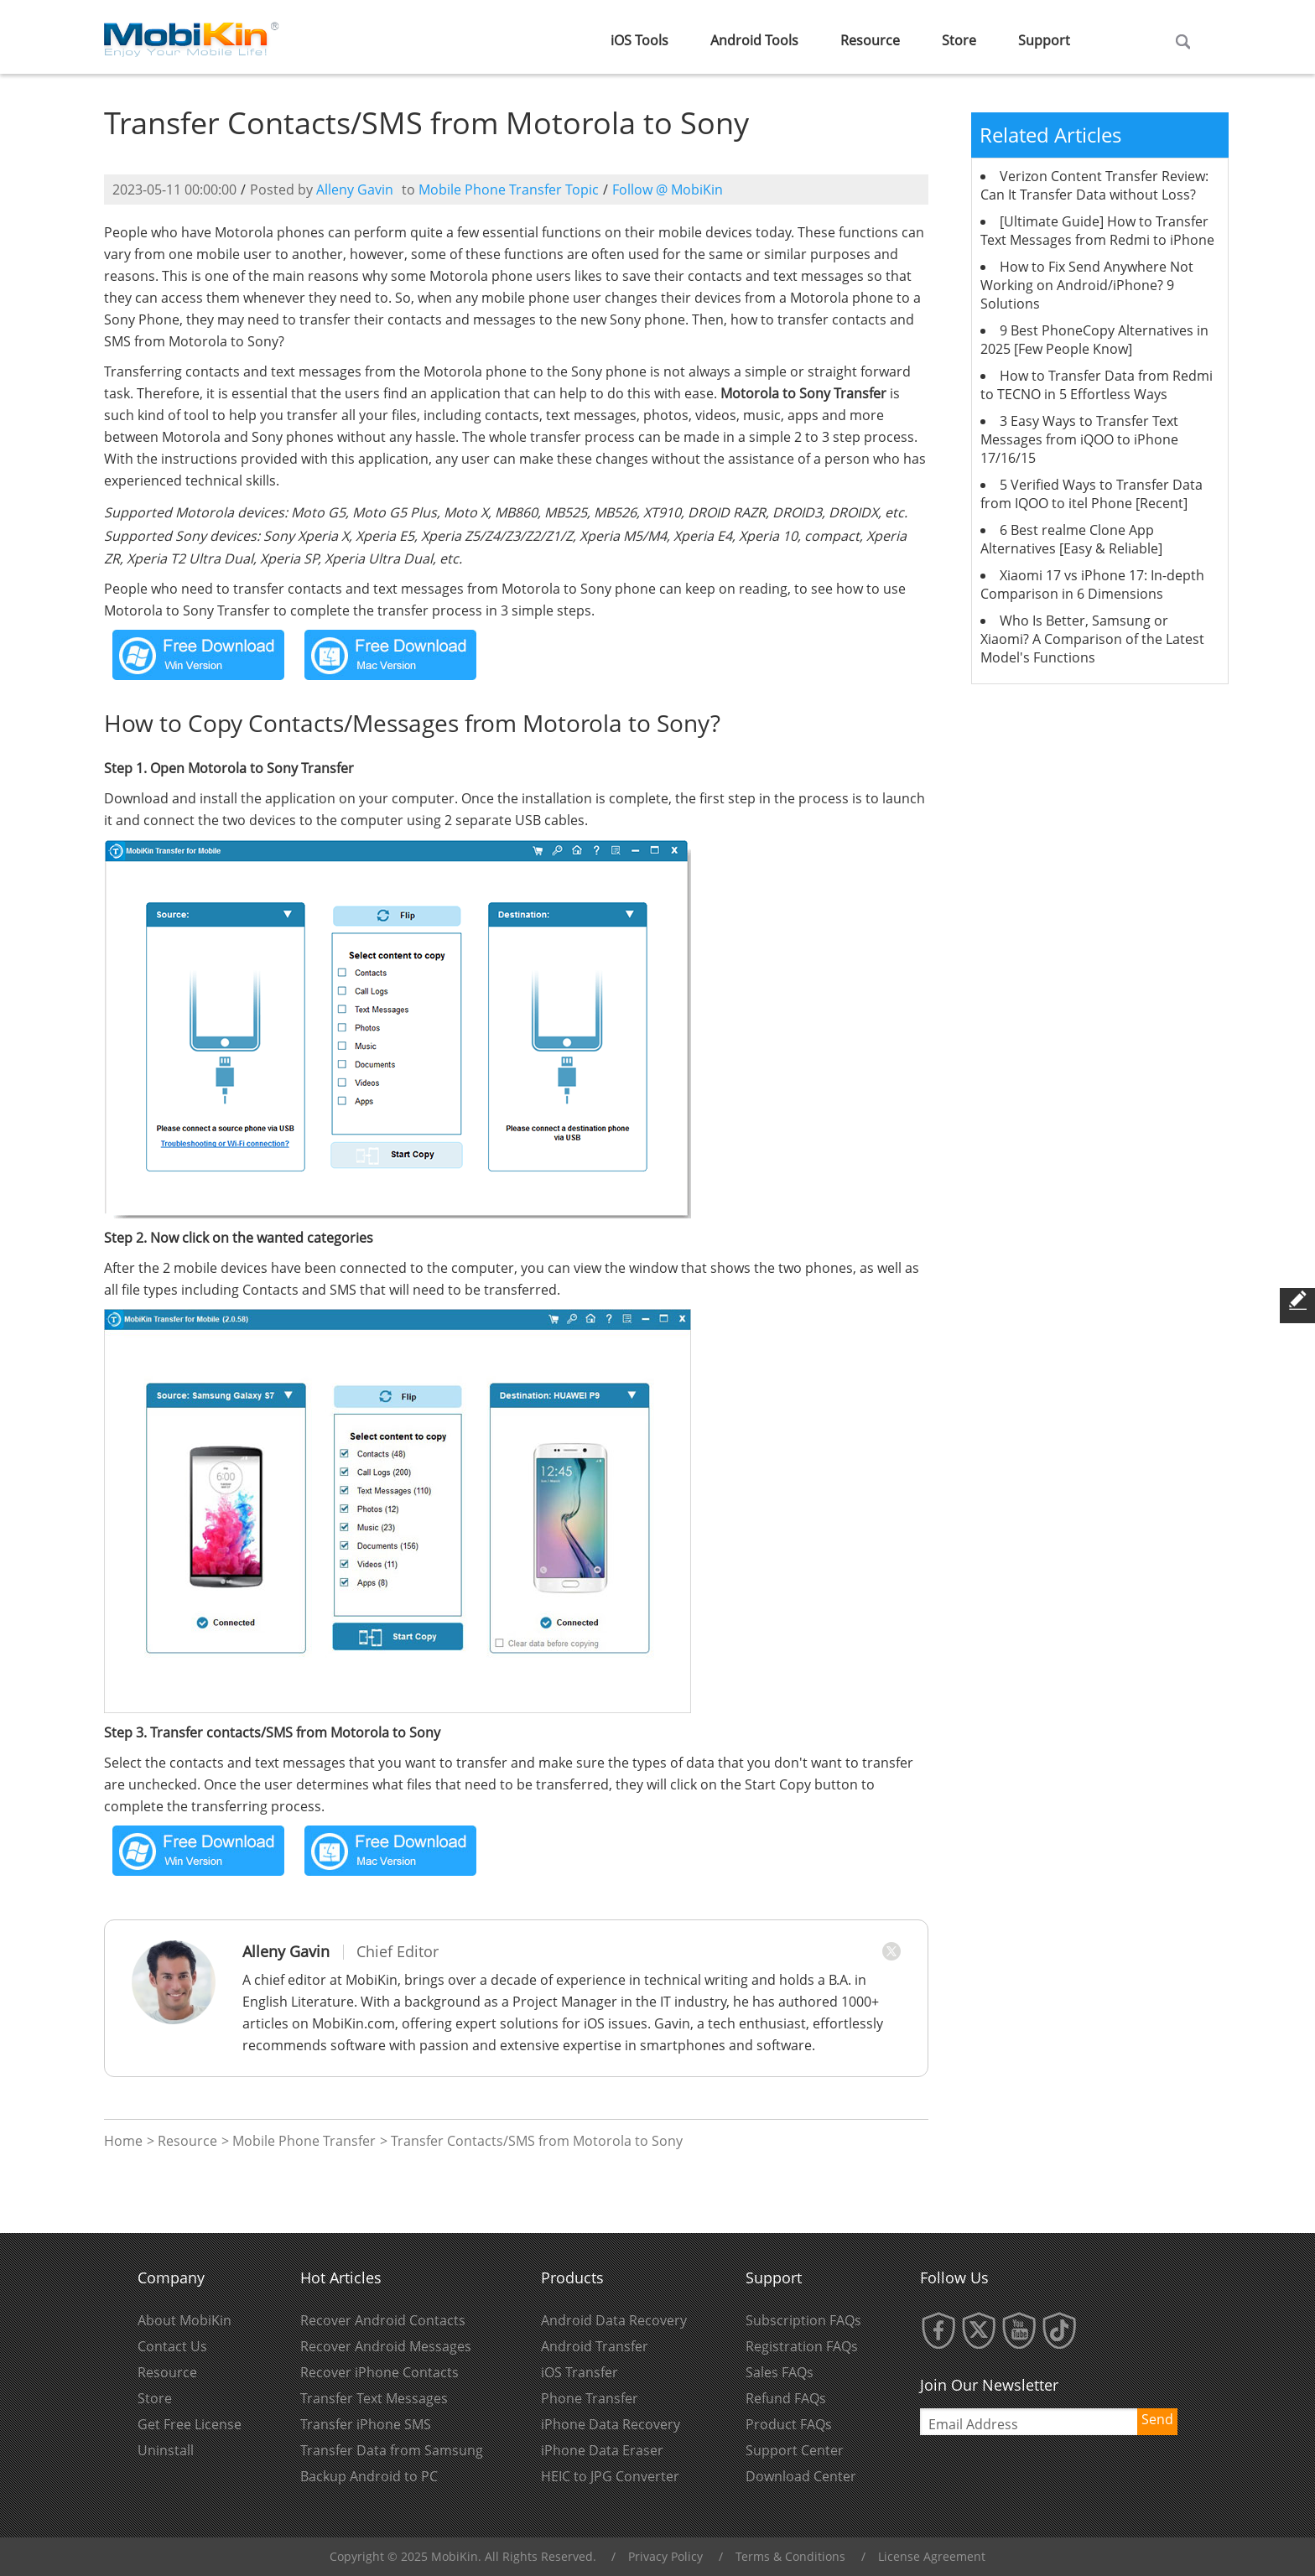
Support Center (795, 2450)
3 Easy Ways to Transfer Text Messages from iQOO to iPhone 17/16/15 (1079, 439)
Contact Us (172, 2346)
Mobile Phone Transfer (304, 2141)
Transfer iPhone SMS (365, 2424)
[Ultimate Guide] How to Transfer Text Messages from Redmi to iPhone (1097, 230)
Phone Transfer (589, 2398)
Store (959, 40)
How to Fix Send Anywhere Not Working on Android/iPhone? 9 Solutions (1086, 285)
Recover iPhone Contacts (379, 2372)
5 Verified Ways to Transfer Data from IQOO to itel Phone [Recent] (1091, 493)
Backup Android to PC (369, 2476)
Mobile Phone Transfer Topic (508, 189)
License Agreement (931, 2556)
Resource (870, 40)
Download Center (801, 2476)
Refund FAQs (786, 2398)
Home (123, 2141)
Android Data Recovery (614, 2320)
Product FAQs (789, 2424)
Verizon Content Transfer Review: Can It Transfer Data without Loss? (1094, 185)
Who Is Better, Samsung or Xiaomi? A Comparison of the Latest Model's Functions (1092, 639)
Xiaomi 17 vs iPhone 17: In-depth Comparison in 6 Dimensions (1092, 584)
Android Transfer (594, 2346)
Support (1044, 40)
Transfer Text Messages (374, 2398)
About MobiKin (184, 2320)
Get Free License (190, 2424)
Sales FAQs (779, 2372)
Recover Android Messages (385, 2346)
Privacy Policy (665, 2556)
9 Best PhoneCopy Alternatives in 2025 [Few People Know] (1094, 339)
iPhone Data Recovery (610, 2424)
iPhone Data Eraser (602, 2450)
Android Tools (754, 40)
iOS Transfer (579, 2372)
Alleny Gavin (354, 189)
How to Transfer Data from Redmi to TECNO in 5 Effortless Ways (1096, 384)
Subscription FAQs (803, 2320)
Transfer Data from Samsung (391, 2450)
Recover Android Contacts (382, 2320)
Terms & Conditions (790, 2556)
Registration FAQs (802, 2346)
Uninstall (166, 2450)
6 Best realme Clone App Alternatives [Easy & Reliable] (1071, 539)
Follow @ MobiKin (667, 189)
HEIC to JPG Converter (610, 2476)
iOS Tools (639, 40)
